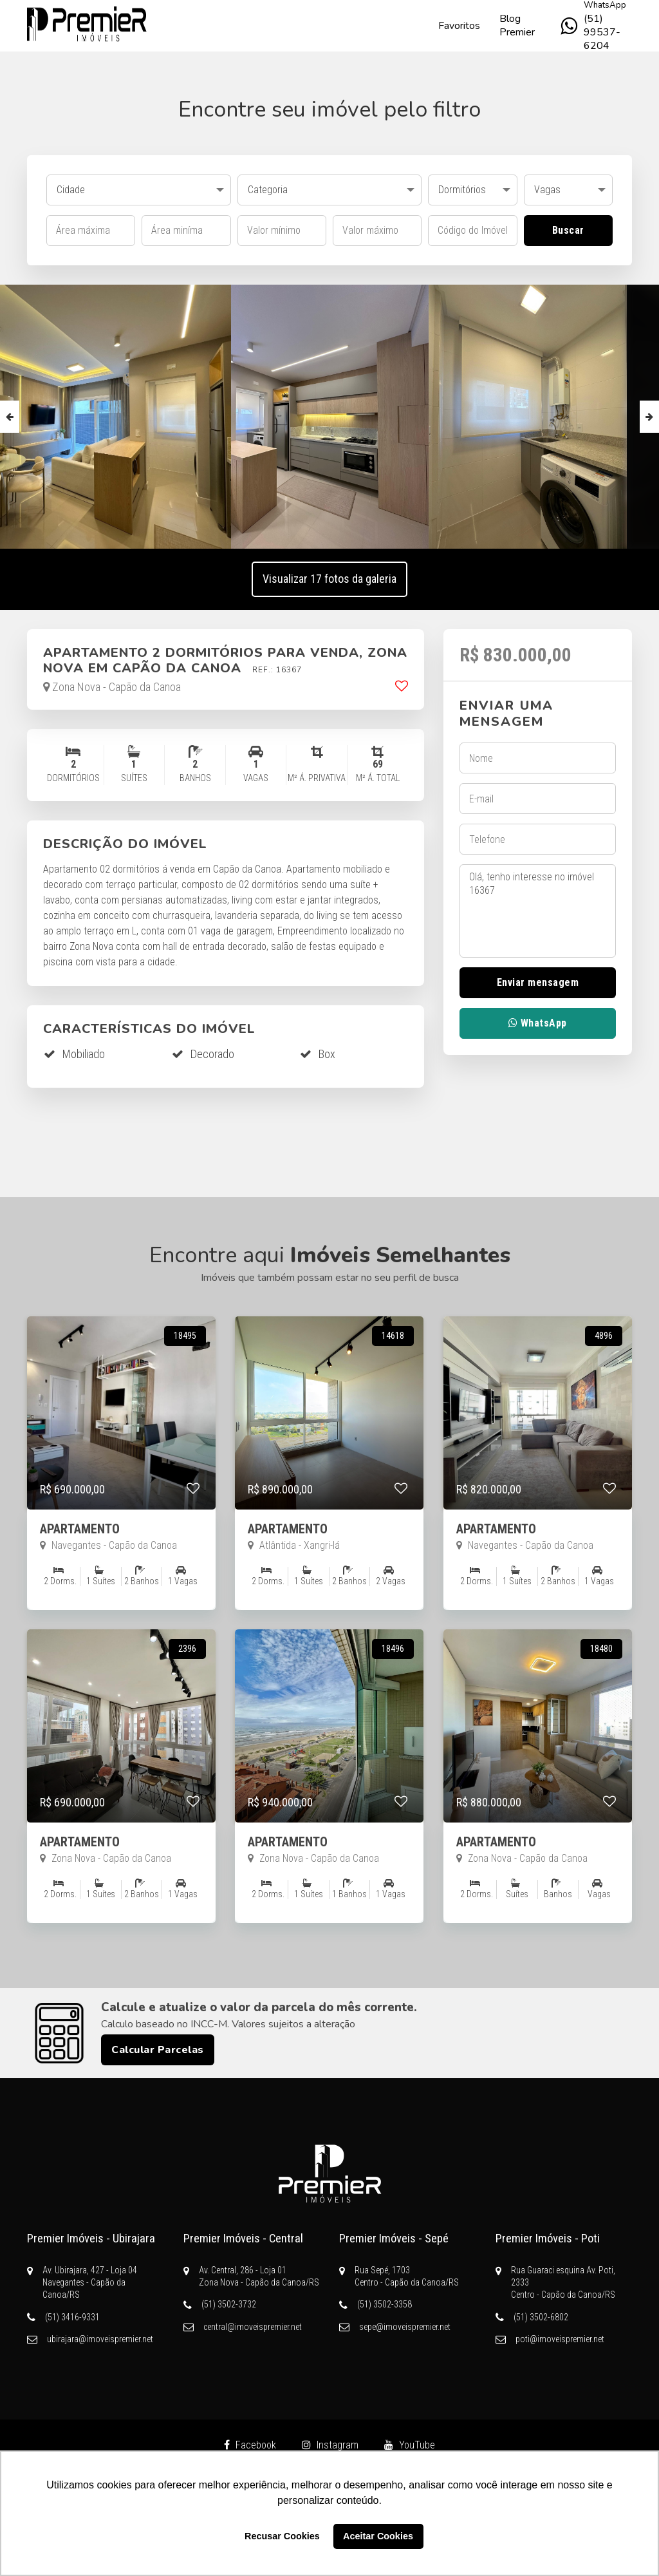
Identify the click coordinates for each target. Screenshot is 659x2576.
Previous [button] (9, 417)
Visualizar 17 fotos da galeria (329, 578)
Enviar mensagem (538, 982)
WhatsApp (537, 1023)
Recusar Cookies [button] (282, 2536)
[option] (330, 417)
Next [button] (649, 417)
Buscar (568, 230)
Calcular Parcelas (157, 2050)
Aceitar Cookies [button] (378, 2536)
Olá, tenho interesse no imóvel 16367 (537, 911)
